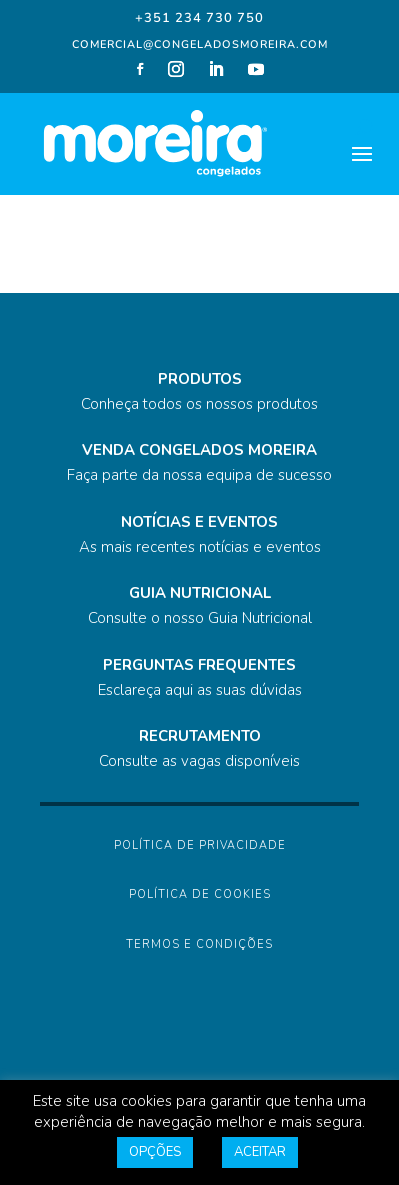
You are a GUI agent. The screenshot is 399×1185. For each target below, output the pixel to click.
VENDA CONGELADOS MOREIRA (199, 450)
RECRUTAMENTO (200, 736)
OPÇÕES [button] (155, 1152)
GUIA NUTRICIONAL (200, 593)
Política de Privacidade (200, 845)
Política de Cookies (200, 894)
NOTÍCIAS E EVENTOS (199, 522)
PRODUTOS (200, 379)
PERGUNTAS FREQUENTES (199, 665)
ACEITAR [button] (260, 1152)
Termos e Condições (199, 944)
